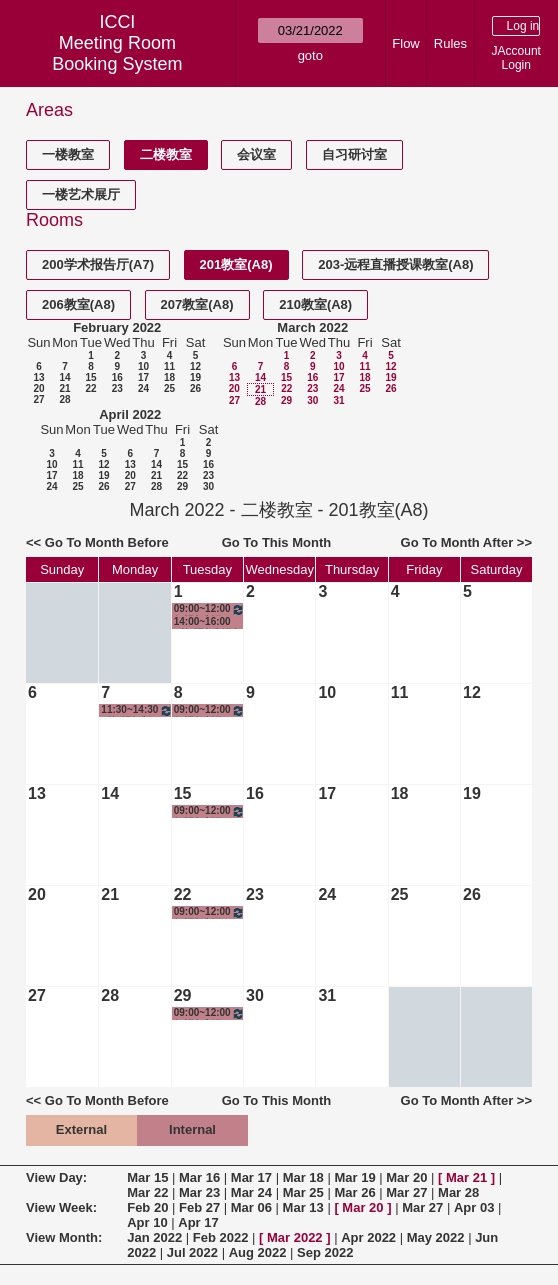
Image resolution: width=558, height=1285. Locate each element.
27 (38, 399)
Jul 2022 (192, 1252)
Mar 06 (251, 1207)
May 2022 (436, 1237)
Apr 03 (474, 1207)
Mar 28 (458, 1192)
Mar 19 (354, 1177)
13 (38, 377)
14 (64, 377)
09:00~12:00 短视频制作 (209, 609)
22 (90, 388)
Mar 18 (303, 1177)
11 (169, 366)
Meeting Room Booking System (117, 53)
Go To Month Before (107, 542)
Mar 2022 (295, 1237)
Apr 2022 (368, 1237)
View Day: (56, 1177)
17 (143, 377)
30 (312, 400)
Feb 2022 (221, 1237)
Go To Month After (457, 542)
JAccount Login (516, 58)
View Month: (64, 1237)
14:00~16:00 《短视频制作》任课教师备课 (209, 622)
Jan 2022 (154, 1237)
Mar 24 (251, 1192)
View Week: (61, 1207)
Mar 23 (199, 1192)
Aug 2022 (258, 1252)
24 (143, 388)
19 (195, 377)
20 (38, 388)
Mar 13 (303, 1207)
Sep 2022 (325, 1252)
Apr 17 (198, 1222)
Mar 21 (466, 1177)
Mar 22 (147, 1192)
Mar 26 (354, 1192)
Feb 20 (147, 1207)
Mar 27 (406, 1192)
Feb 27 (199, 1207)
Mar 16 (199, 1177)
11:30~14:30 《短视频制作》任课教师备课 (136, 710)
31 (338, 400)
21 (64, 388)
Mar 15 (147, 1177)
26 (195, 388)
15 (90, 377)
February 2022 (117, 327)
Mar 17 (251, 1177)
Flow (405, 43)
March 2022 (312, 327)
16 (117, 377)
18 (169, 377)
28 (64, 399)
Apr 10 (147, 1222)
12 (195, 366)
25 (169, 388)
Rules (450, 43)
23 (117, 388)
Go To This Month (277, 542)
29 (286, 400)
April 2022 (130, 414)
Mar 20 (406, 1177)
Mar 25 (303, 1192)
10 (143, 366)
